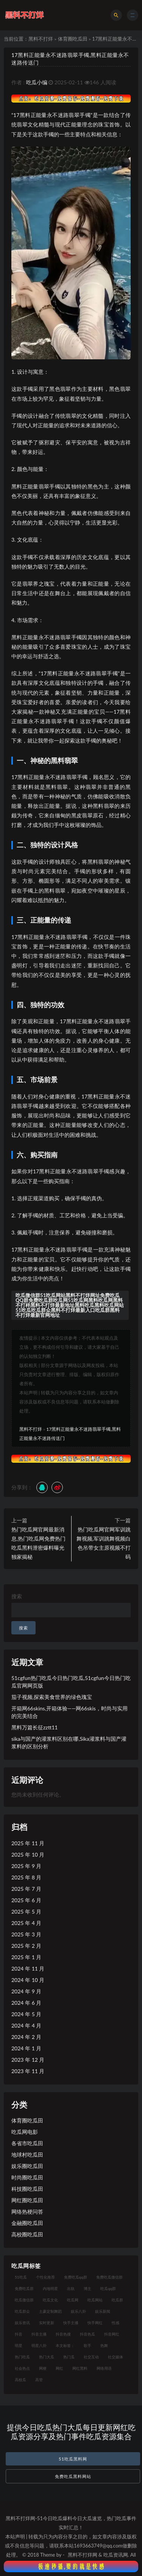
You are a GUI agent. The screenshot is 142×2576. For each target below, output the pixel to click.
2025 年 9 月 (26, 1866)
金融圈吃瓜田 (27, 2223)
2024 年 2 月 (26, 2037)
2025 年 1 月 (26, 1957)
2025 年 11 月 (27, 1843)
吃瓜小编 (36, 82)
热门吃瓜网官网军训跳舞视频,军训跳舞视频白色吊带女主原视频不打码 (103, 1543)
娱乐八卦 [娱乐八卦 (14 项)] (78, 2311)
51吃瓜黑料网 (73, 2458)
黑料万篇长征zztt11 (34, 1727)
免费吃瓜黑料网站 (73, 2476)
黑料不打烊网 (82, 2555)
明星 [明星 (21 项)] (18, 2345)
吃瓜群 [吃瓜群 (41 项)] (117, 2300)
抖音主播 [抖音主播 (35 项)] (39, 2334)
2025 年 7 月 (26, 1888)
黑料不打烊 (40, 39)
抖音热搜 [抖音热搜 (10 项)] (63, 2334)
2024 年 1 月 (26, 2048)
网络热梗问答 (27, 2211)
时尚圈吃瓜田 (27, 2177)
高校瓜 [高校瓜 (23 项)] (20, 2379)
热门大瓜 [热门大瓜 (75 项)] (46, 2357)
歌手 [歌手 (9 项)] (87, 2345)
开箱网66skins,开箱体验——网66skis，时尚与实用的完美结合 (69, 1712)
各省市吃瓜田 (27, 2143)
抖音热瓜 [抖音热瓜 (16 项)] (87, 2334)
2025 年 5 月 (26, 1911)
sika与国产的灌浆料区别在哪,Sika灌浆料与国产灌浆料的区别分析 (68, 1742)
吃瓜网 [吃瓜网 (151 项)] (72, 2300)
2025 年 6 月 (26, 1900)
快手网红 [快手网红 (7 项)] (95, 2322)
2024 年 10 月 (27, 1980)
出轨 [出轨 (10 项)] (71, 2288)
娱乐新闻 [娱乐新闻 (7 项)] (102, 2311)
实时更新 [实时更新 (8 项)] (46, 2322)
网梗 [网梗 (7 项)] (43, 2368)
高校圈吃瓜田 (27, 2234)
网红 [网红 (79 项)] (59, 2368)
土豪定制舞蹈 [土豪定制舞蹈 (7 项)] (50, 2311)
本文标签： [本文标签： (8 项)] (65, 2345)
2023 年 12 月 (27, 2059)
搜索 (16, 1596)
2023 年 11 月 (27, 2071)
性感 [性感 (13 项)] (115, 2322)
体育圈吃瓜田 (72, 39)
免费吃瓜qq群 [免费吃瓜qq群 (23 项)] (75, 2277)
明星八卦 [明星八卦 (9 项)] (39, 2345)
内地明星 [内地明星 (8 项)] (50, 2288)
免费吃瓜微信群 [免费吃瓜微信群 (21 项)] (109, 2277)
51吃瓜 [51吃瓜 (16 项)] (21, 2277)
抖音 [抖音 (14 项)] (18, 2334)
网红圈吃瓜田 (27, 2200)
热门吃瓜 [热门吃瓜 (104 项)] (22, 2357)
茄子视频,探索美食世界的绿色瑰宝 (51, 1697)
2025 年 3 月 (26, 1934)
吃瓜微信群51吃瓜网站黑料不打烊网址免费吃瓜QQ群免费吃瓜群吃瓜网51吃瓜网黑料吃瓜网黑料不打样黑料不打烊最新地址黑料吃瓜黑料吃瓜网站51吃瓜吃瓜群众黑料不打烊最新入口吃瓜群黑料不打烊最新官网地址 (70, 1305)
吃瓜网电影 (24, 2132)
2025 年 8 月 (26, 1877)
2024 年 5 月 (26, 2014)
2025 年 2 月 (26, 1945)
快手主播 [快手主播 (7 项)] (70, 2322)
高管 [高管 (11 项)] (39, 2379)
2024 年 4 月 (26, 2025)
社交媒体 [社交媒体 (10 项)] (115, 2357)
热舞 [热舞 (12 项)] (104, 2345)
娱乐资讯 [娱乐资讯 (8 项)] (22, 2322)
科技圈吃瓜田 (27, 2189)
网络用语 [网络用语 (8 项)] (104, 2368)
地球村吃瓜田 (27, 2154)
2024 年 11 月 (27, 1968)
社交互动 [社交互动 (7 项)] (91, 2357)
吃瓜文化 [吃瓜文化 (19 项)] (50, 2300)
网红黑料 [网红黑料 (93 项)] (79, 2368)
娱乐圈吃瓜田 (27, 2166)
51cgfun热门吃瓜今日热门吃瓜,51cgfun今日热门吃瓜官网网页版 (71, 1682)
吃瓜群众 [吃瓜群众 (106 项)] (22, 2311)
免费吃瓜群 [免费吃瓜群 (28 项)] (24, 2288)
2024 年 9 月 (26, 1991)
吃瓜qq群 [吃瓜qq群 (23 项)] (108, 2288)
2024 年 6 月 (26, 2002)
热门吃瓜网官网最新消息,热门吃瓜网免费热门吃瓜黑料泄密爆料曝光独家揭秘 (38, 1543)
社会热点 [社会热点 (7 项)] (22, 2368)
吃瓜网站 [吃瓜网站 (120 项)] (95, 2300)
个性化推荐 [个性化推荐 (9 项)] (45, 2277)
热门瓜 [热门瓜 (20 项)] (69, 2357)
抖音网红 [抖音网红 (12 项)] (111, 2334)
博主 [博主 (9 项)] (87, 2288)
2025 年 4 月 (26, 1923)
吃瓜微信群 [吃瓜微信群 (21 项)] (24, 2300)
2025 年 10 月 (27, 1854)
